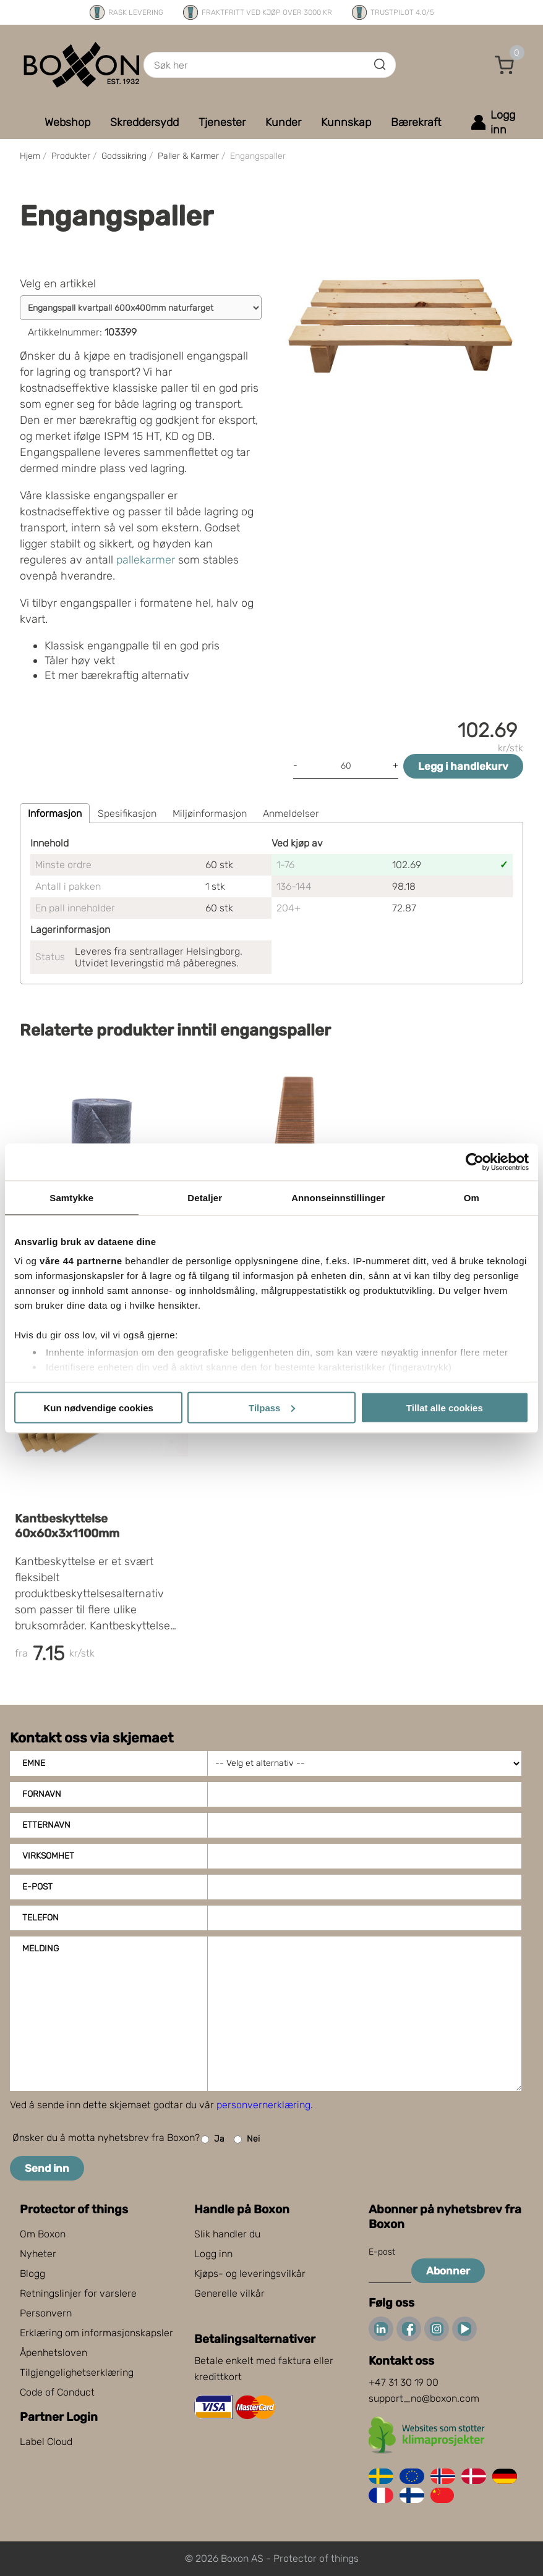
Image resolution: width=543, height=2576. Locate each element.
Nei (247, 2139)
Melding (40, 1948)
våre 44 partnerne (81, 1261)
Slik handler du (227, 2234)
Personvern (46, 2313)
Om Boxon (43, 2234)
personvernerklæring (263, 2105)
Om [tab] (471, 1197)
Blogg (32, 2273)
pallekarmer (145, 560)
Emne (33, 1763)
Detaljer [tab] (204, 1197)
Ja (212, 2139)
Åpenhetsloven (53, 2353)
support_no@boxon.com (424, 2398)
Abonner (448, 2271)
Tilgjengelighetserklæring (77, 2372)
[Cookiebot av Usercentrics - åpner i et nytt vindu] (475, 1161)
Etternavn (46, 1825)
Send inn (47, 2168)
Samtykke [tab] (71, 1197)
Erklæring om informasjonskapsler (96, 2333)
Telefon (40, 1917)
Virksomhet (48, 1856)
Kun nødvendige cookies (98, 1407)
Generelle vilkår (229, 2293)
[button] (504, 65)
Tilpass (272, 1407)
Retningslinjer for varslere (78, 2293)
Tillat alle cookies (444, 1407)
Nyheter (38, 2254)
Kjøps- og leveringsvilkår (250, 2273)
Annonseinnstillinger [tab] (338, 1197)
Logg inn (213, 2254)
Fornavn (41, 1794)
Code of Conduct (57, 2392)
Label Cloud (46, 2441)
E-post (37, 1886)
